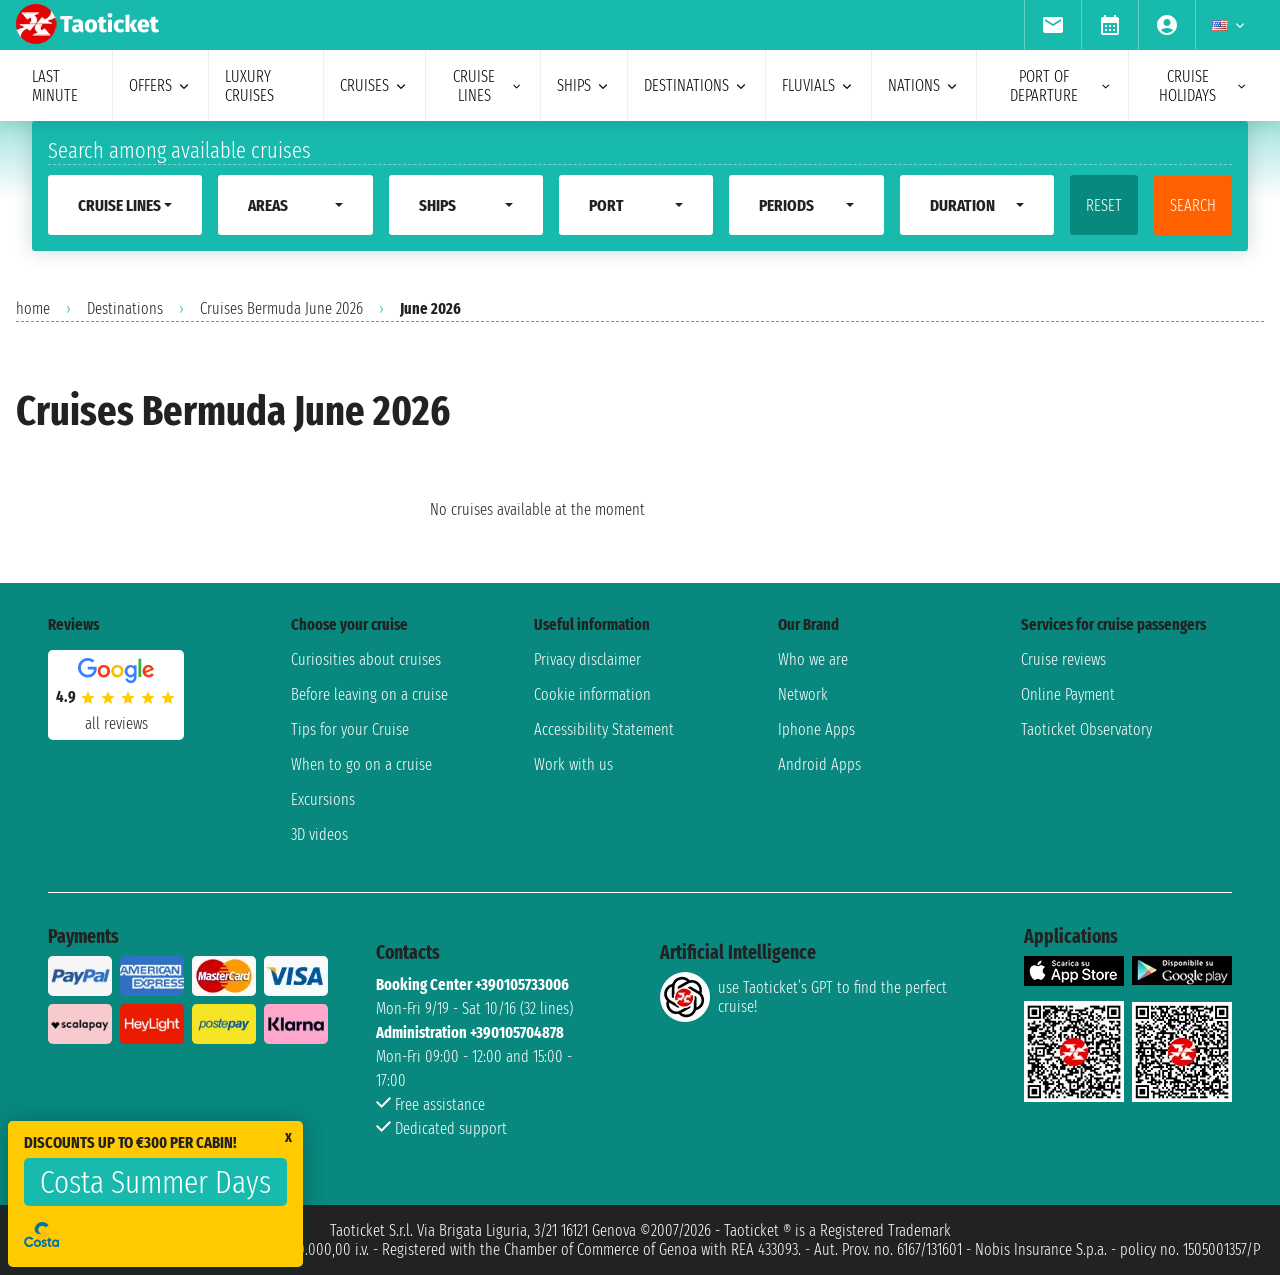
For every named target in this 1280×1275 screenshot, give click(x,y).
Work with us (573, 764)
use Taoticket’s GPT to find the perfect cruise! (803, 997)
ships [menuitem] (584, 85)
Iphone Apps (816, 729)
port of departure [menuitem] (1061, 86)
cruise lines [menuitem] (488, 86)
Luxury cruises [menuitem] (249, 86)
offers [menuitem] (160, 85)
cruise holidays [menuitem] (1203, 86)
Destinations (125, 308)
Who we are (813, 659)
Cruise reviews (1063, 659)
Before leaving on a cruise (369, 694)
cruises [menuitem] (374, 85)
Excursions (323, 799)
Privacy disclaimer (587, 659)
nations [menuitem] (924, 85)
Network (803, 694)
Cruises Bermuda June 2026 (281, 308)
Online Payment (1068, 694)
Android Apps (819, 764)
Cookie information (592, 694)
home (33, 308)
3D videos (319, 834)
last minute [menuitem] (55, 86)
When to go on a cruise (361, 764)
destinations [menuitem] (696, 85)
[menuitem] (1052, 25)
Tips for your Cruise (350, 729)
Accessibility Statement (604, 729)
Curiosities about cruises (366, 659)
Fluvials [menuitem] (818, 85)
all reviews (116, 723)
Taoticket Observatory (1086, 729)
